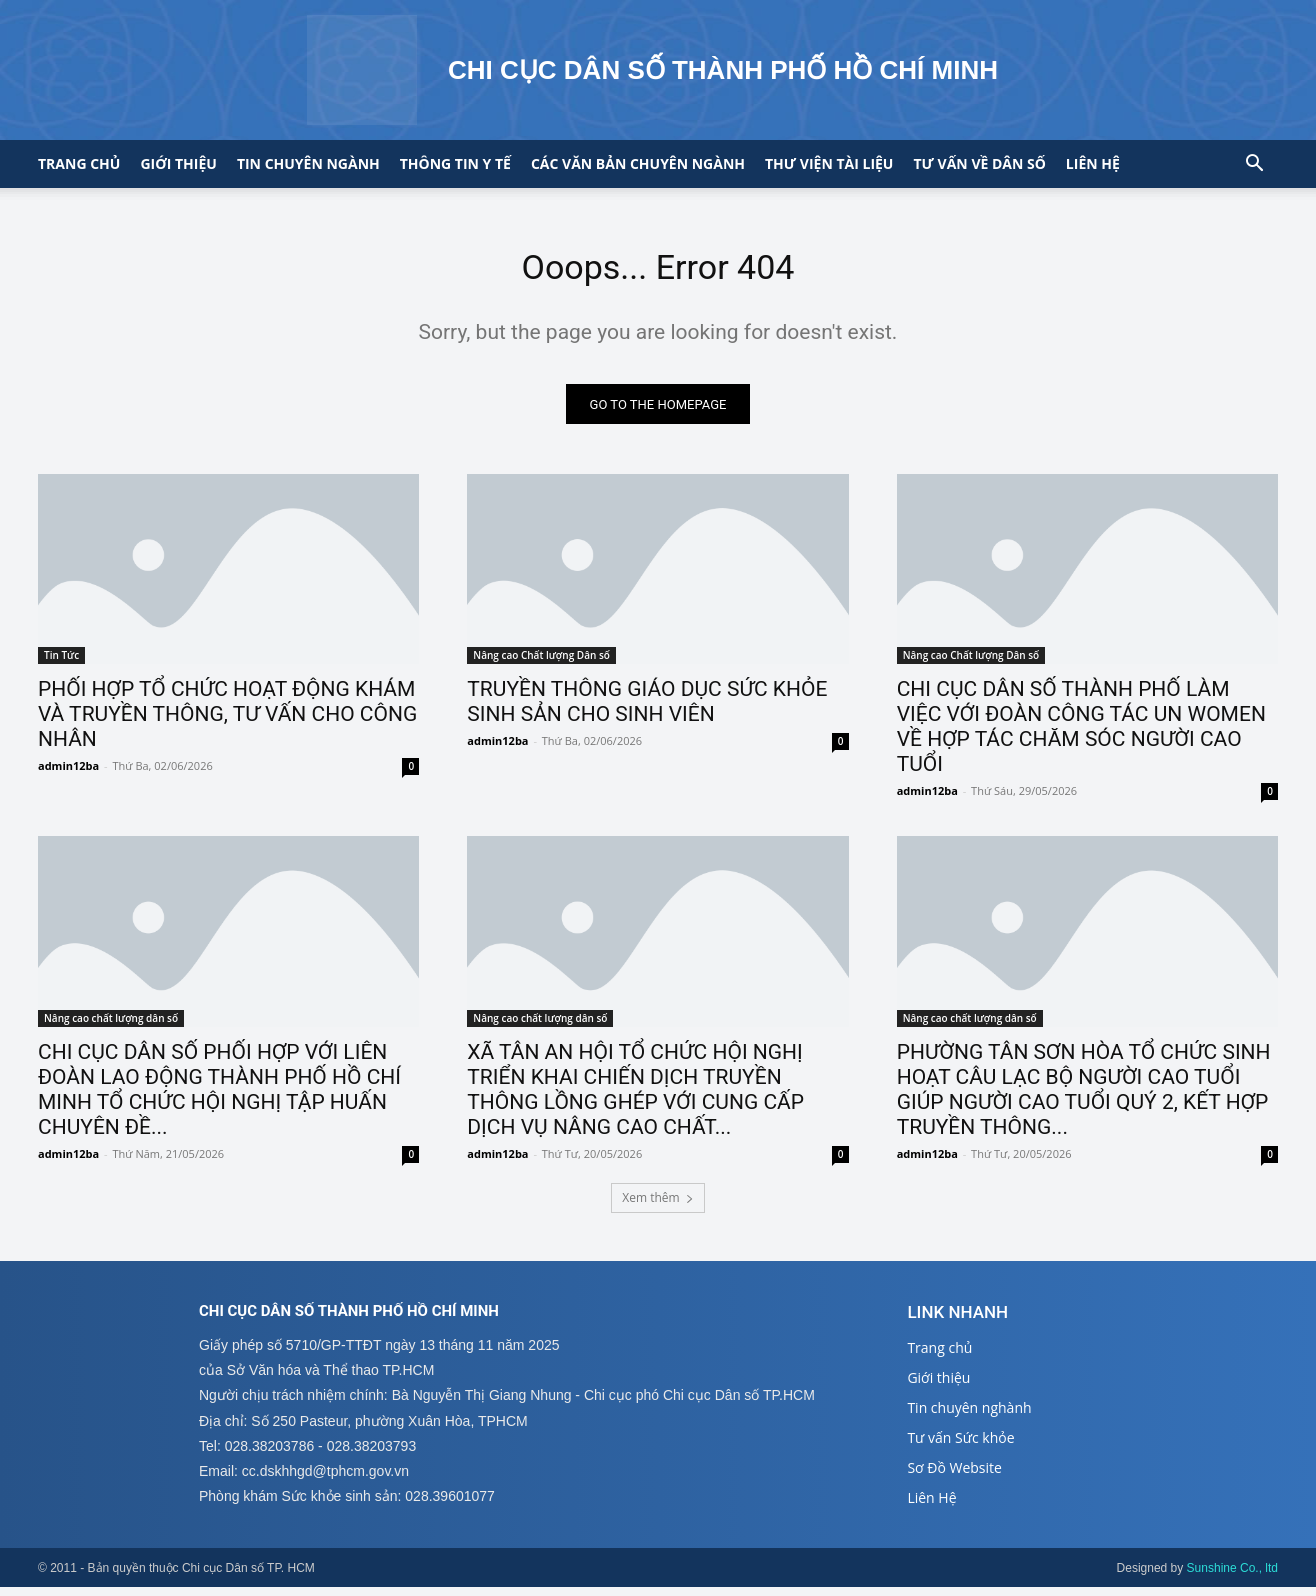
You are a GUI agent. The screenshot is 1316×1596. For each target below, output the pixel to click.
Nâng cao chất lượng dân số (111, 1026)
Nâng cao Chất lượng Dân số (541, 664)
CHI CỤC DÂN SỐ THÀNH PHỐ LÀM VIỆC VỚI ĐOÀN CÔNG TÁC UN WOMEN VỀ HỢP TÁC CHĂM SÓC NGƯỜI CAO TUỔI (1081, 735)
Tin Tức (61, 664)
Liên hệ (1093, 163)
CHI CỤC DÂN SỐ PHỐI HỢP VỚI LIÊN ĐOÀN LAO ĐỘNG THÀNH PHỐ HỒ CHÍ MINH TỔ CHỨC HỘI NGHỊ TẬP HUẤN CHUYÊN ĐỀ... (219, 1097)
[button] (1254, 165)
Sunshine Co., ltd (1232, 1577)
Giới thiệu (178, 163)
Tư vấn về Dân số (979, 163)
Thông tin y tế (455, 163)
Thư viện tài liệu (829, 163)
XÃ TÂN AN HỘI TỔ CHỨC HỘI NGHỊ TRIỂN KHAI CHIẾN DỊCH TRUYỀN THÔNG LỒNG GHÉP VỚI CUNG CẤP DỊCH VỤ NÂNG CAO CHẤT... (635, 1097)
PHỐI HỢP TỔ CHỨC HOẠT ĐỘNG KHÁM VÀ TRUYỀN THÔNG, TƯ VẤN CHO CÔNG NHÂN (227, 723)
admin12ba (68, 774)
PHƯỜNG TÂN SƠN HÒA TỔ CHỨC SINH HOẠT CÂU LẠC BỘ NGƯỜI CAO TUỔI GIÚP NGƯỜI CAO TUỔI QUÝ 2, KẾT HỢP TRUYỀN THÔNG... (1084, 1097)
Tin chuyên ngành (308, 163)
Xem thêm (657, 1205)
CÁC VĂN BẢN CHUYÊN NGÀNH (638, 163)
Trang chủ (79, 163)
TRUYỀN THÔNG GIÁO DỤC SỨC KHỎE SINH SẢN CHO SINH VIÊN (647, 710)
